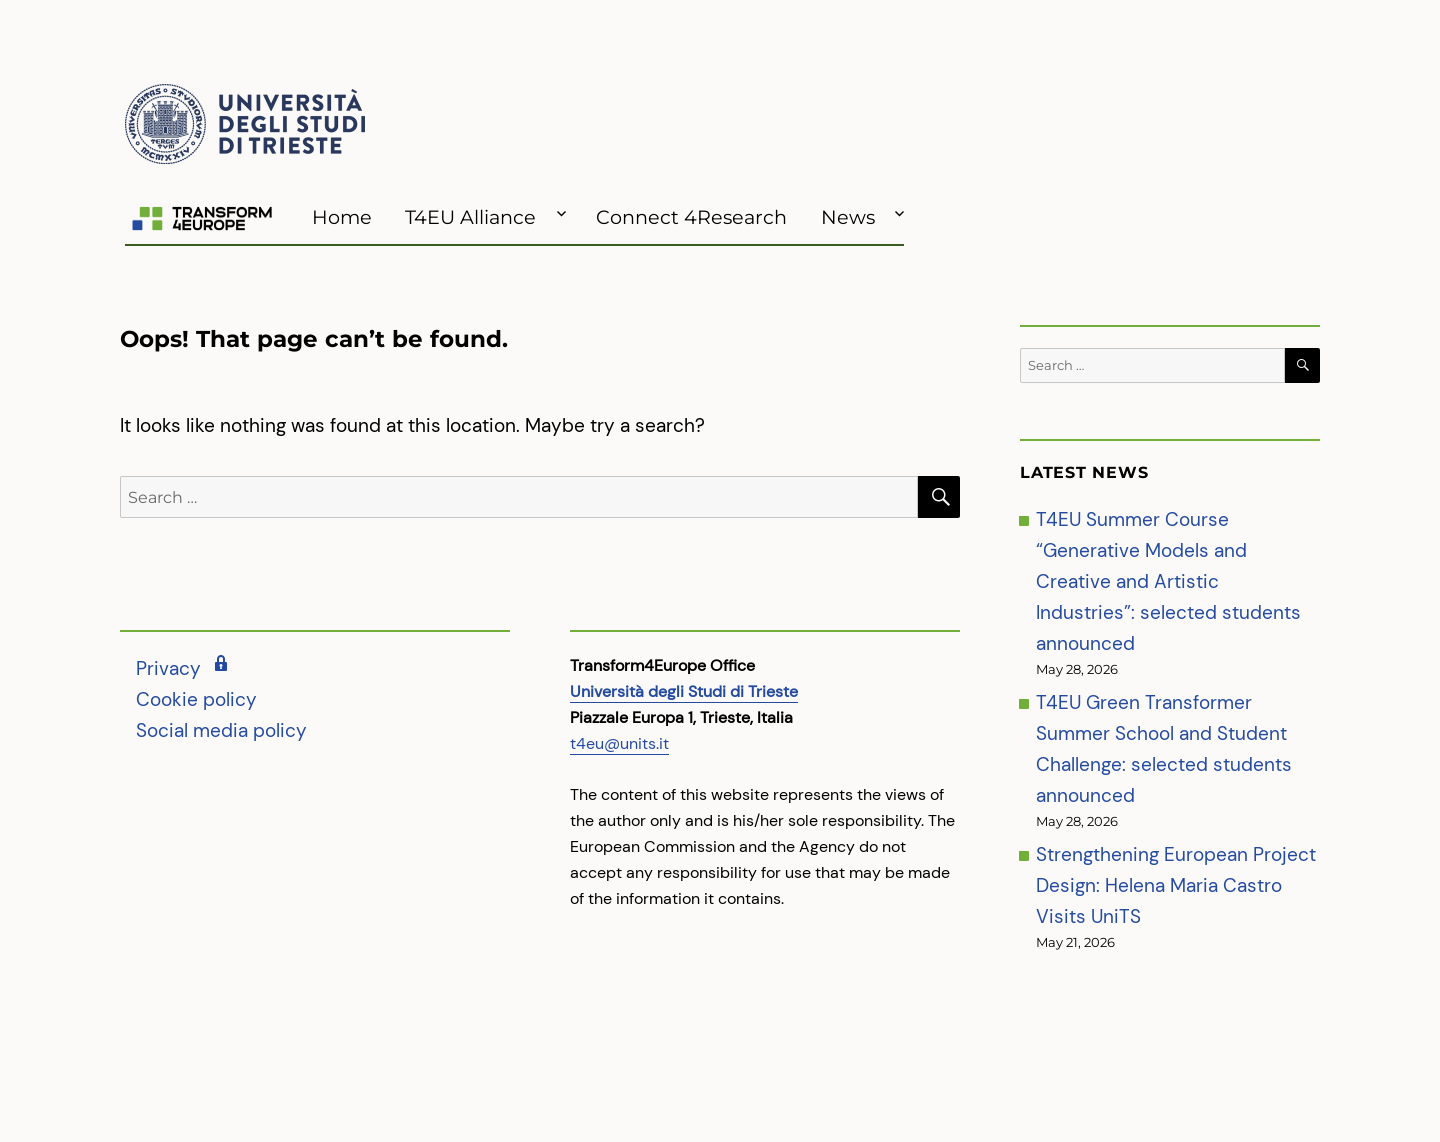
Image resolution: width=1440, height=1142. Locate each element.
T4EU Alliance (470, 217)
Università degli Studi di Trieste (684, 691)
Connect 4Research (691, 217)
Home (342, 217)
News (848, 217)
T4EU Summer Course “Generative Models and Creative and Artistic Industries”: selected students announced (1168, 581)
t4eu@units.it (619, 743)
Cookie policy (196, 699)
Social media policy (221, 730)
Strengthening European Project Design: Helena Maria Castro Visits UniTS (1176, 885)
